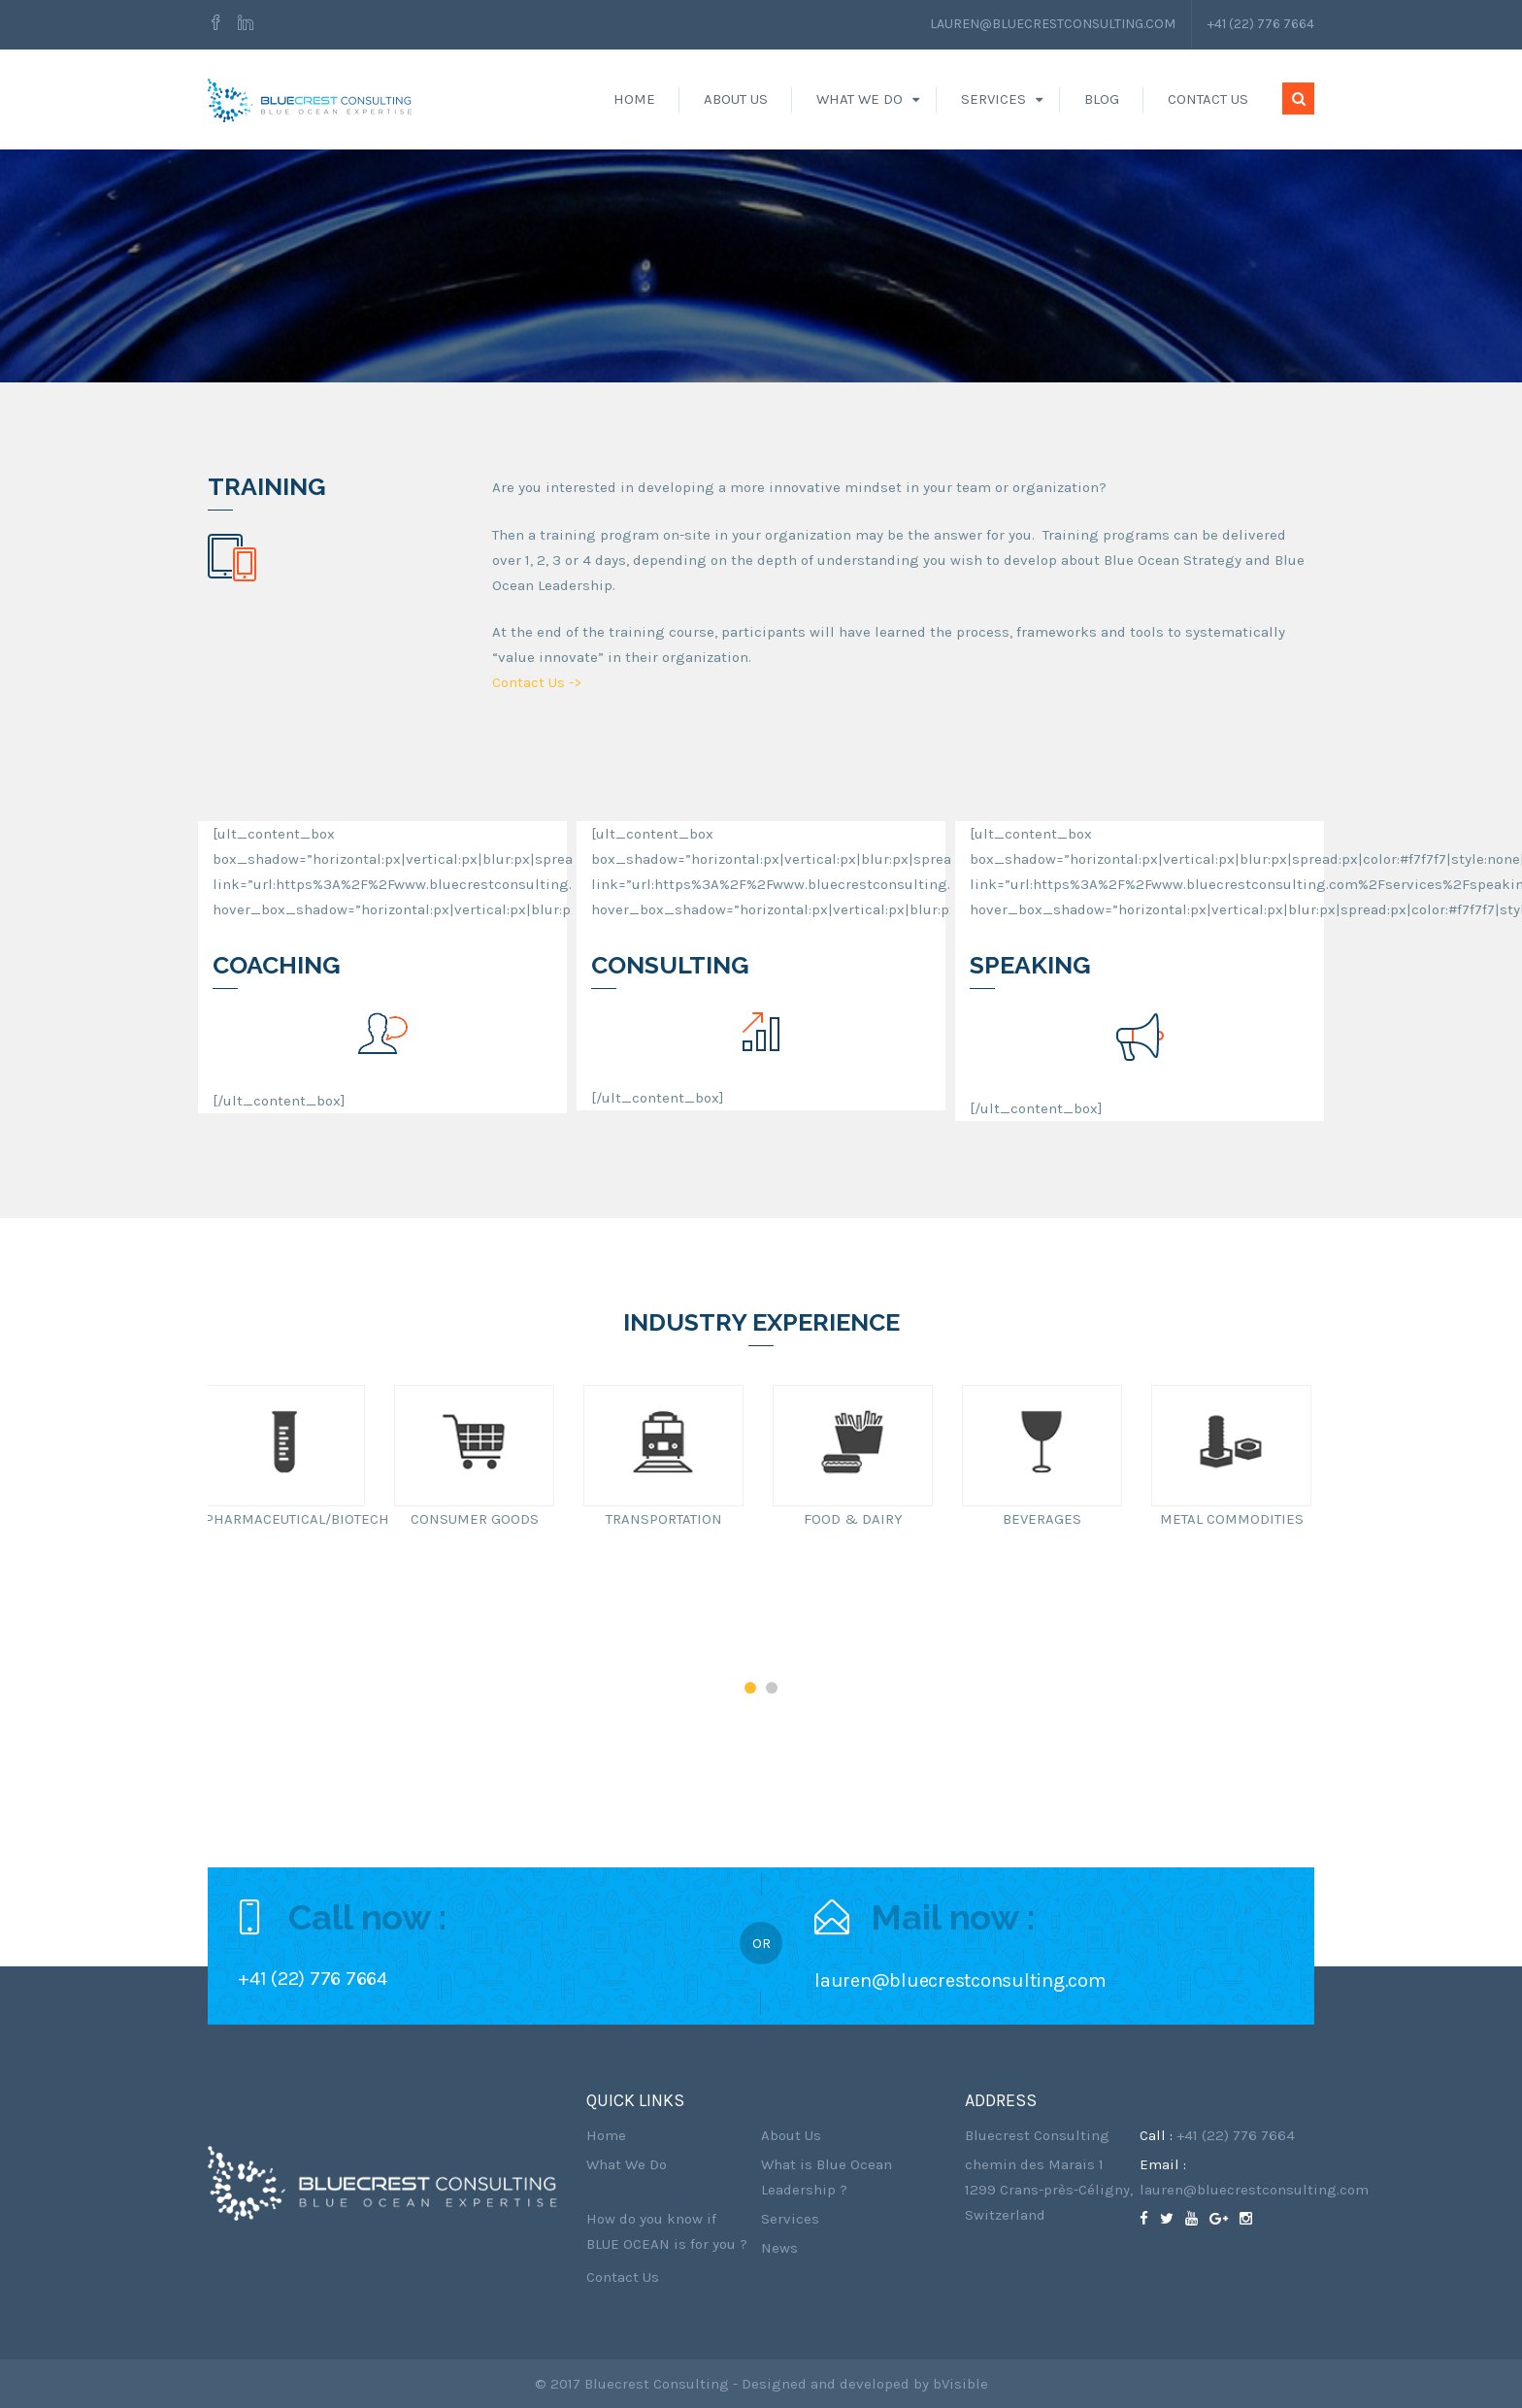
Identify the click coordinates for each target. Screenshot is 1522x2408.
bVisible (960, 2383)
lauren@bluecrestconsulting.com (1052, 24)
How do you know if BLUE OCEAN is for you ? (666, 2231)
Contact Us (1208, 99)
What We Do (859, 99)
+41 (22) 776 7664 (1261, 24)
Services (993, 99)
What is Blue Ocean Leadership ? (826, 2177)
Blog (1101, 99)
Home (634, 99)
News (779, 2248)
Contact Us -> (536, 682)
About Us (736, 99)
